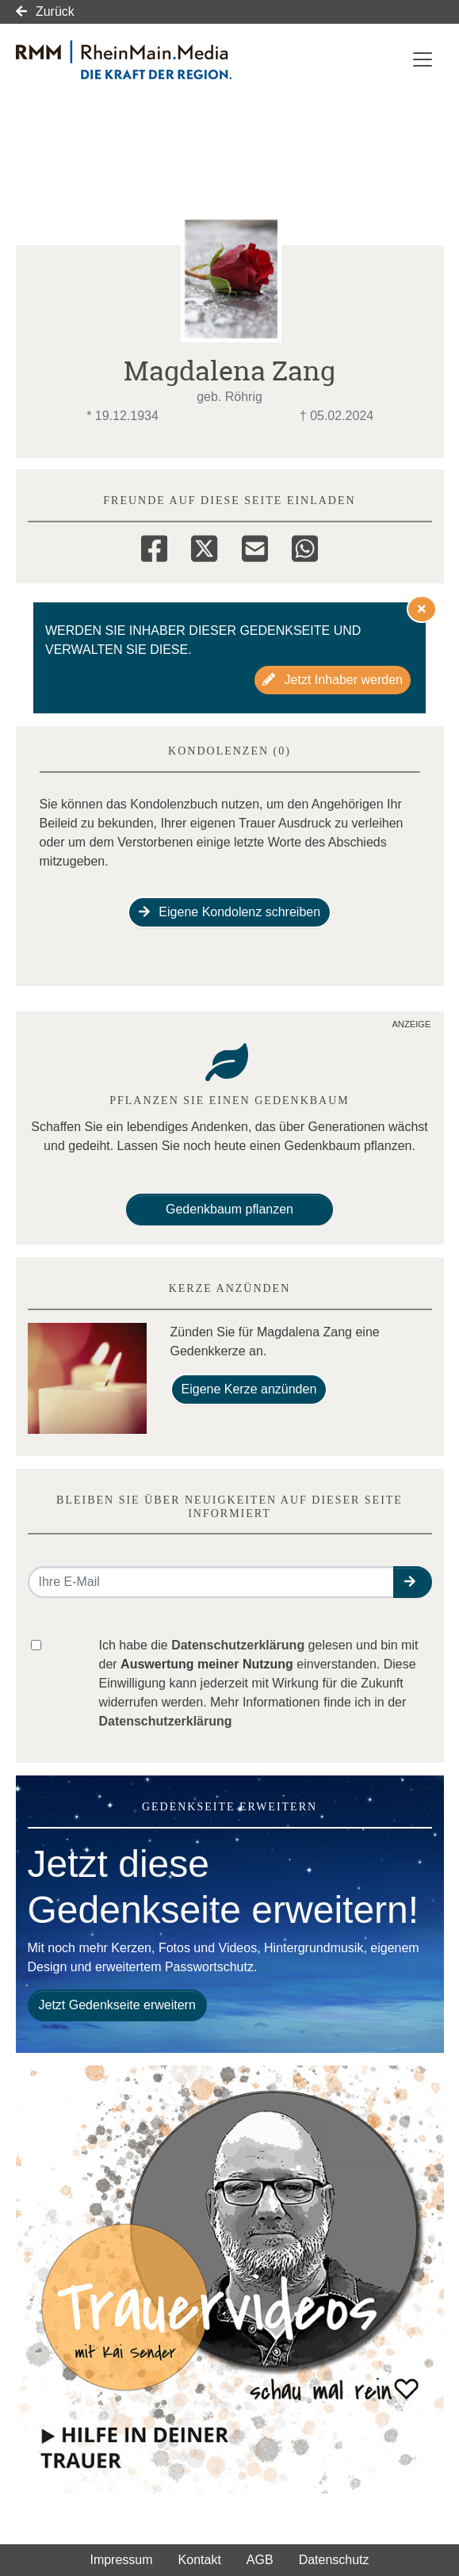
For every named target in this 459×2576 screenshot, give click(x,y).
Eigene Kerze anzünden (249, 1389)
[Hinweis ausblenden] (422, 608)
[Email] (255, 546)
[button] (412, 1582)
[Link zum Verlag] (152, 59)
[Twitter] (204, 546)
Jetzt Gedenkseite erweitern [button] (117, 2005)
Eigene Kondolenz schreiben (229, 912)
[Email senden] (211, 1582)
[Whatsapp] (305, 546)
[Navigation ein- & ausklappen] (422, 59)
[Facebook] (154, 546)
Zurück (45, 11)
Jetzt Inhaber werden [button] (332, 679)
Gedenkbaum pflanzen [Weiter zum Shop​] (229, 1209)
